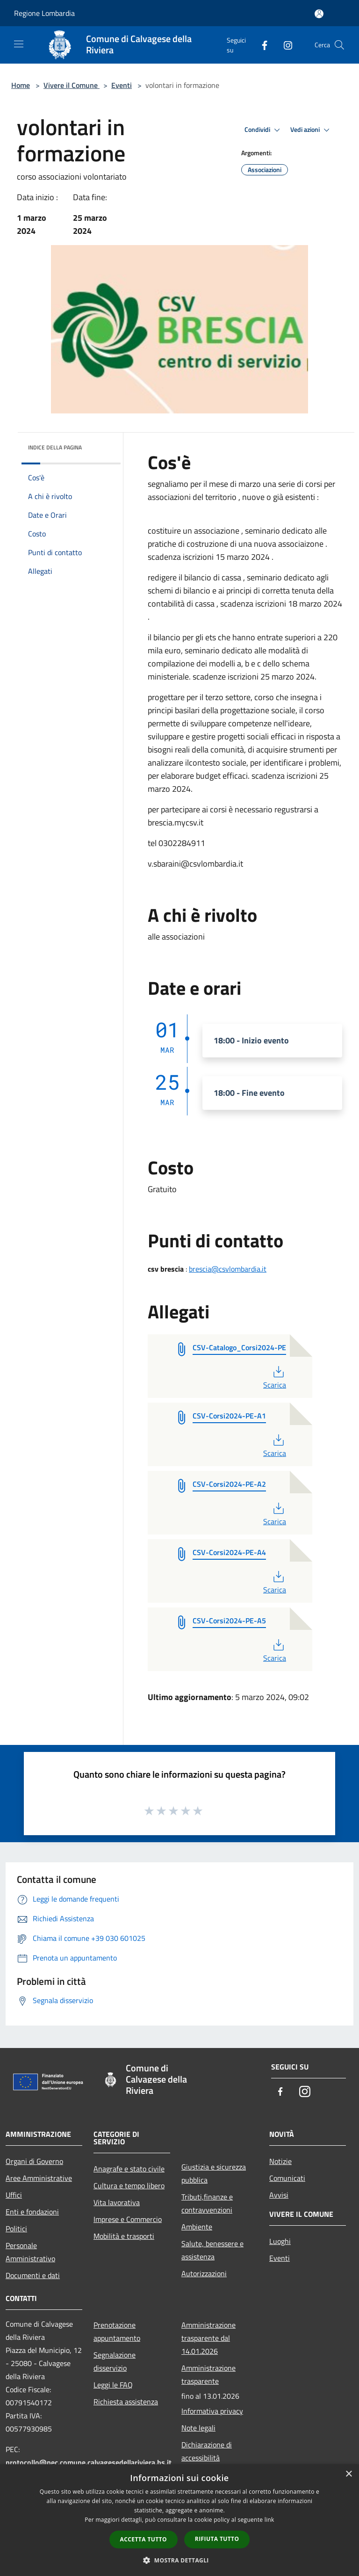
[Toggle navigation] (18, 44)
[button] (179, 2560)
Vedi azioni (311, 130)
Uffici (14, 2194)
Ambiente (196, 2226)
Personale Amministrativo (30, 2252)
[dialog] (179, 2520)
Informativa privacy (212, 2411)
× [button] (348, 2474)
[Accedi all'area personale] (319, 14)
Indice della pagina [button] (55, 447)
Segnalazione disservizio (114, 2361)
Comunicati (287, 2178)
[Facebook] (260, 44)
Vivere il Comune (71, 85)
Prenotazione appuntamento (116, 2331)
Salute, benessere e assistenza (212, 2250)
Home (20, 85)
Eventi (121, 85)
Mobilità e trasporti (123, 2236)
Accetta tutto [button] (143, 2539)
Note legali (198, 2427)
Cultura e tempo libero (129, 2185)
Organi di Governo (34, 2161)
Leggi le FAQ (113, 2384)
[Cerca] (339, 45)
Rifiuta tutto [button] (217, 2539)
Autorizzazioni (204, 2273)
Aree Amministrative (39, 2178)
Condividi (263, 130)
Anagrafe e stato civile (129, 2168)
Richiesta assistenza (125, 2401)
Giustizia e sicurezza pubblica (213, 2173)
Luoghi (280, 2241)
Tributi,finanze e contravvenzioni (207, 2203)
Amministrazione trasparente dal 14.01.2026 (208, 2338)
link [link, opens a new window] (269, 2520)
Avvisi (278, 2194)
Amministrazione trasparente (208, 2374)
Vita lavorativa (116, 2202)
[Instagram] (284, 44)
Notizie (280, 2161)
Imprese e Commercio (127, 2219)
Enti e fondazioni (32, 2211)
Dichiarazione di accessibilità (206, 2451)
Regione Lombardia (44, 13)
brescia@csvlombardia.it (227, 1268)
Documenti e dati (33, 2275)
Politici (16, 2228)
